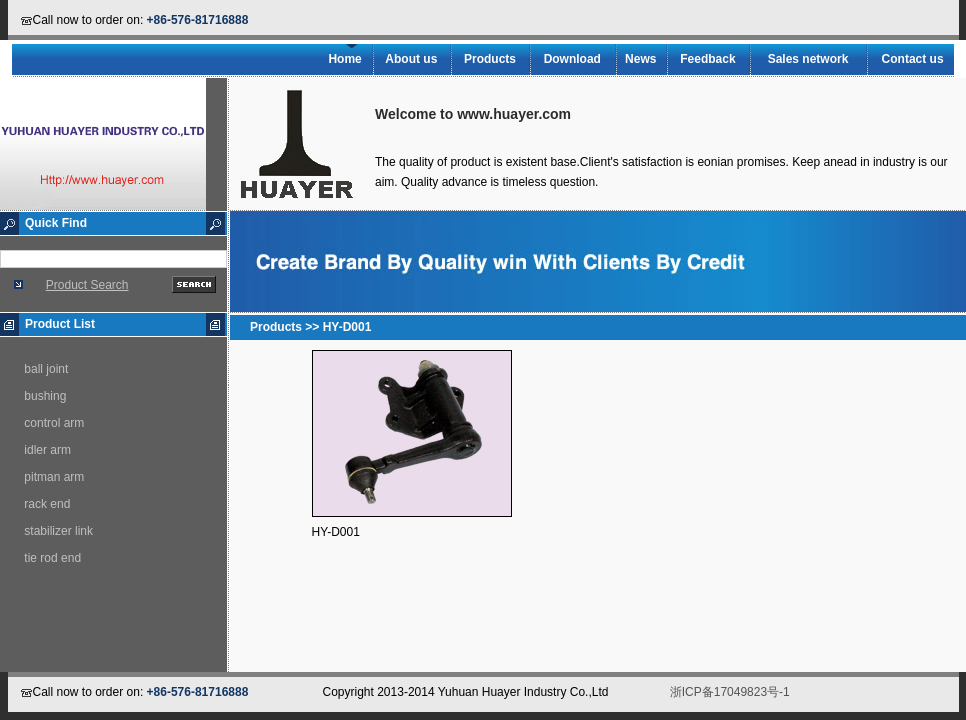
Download (572, 59)
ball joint (46, 369)
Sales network (808, 59)
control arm (54, 423)
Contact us (913, 59)
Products (490, 59)
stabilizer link (58, 531)
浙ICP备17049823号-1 (730, 692)
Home (344, 59)
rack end (47, 504)
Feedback (707, 59)
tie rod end (52, 558)
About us (411, 59)
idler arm (47, 450)
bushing (45, 396)
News (640, 59)
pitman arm (54, 477)
